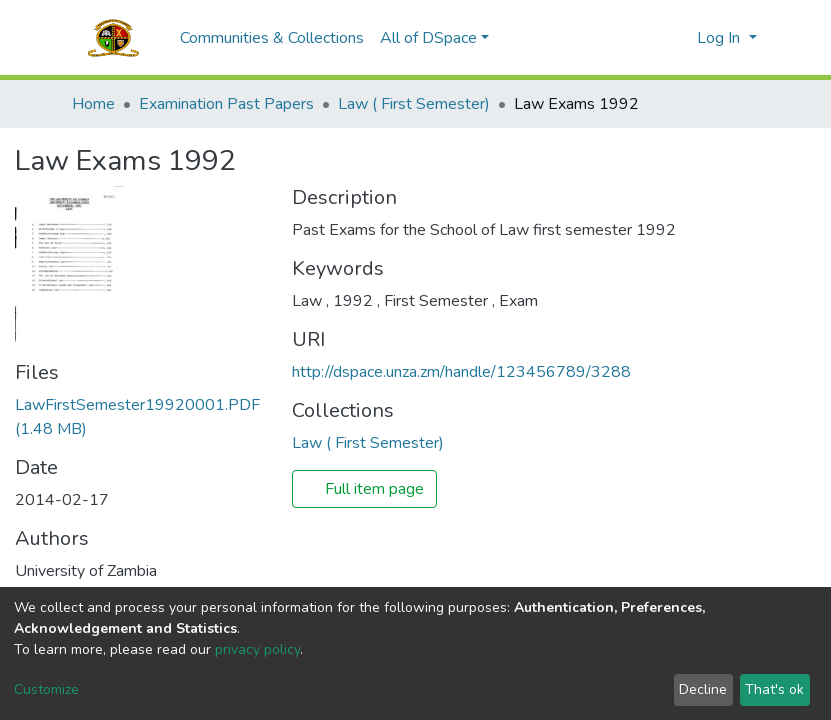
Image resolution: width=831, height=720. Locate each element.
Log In (720, 38)
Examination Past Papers (226, 104)
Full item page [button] (364, 489)
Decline (703, 689)
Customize (46, 689)
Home (93, 104)
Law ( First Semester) (414, 104)
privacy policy (257, 649)
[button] (676, 38)
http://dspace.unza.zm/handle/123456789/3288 (461, 372)
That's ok (774, 689)
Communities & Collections (272, 38)
